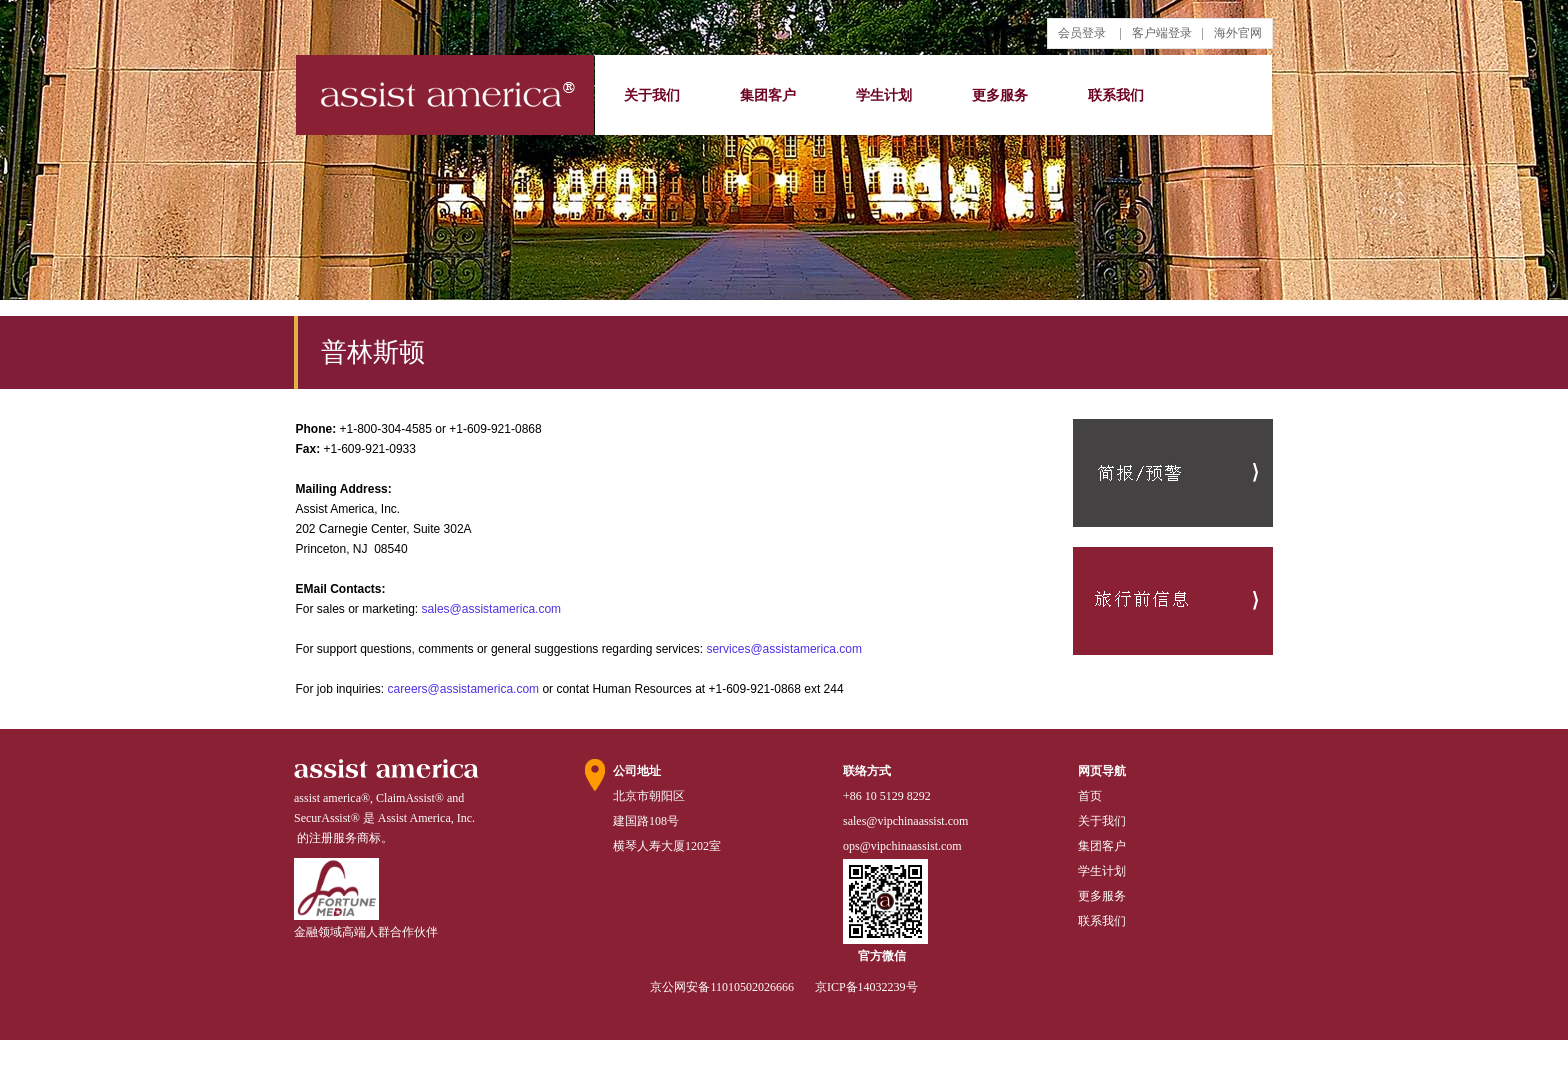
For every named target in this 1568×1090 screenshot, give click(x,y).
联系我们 (1116, 95)
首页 (1090, 796)
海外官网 (1238, 33)
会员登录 (1082, 33)
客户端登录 (1162, 33)
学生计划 (884, 95)
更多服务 (1000, 95)
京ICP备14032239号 (866, 987)
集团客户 (768, 95)
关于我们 (652, 95)
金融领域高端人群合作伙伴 (366, 932)
